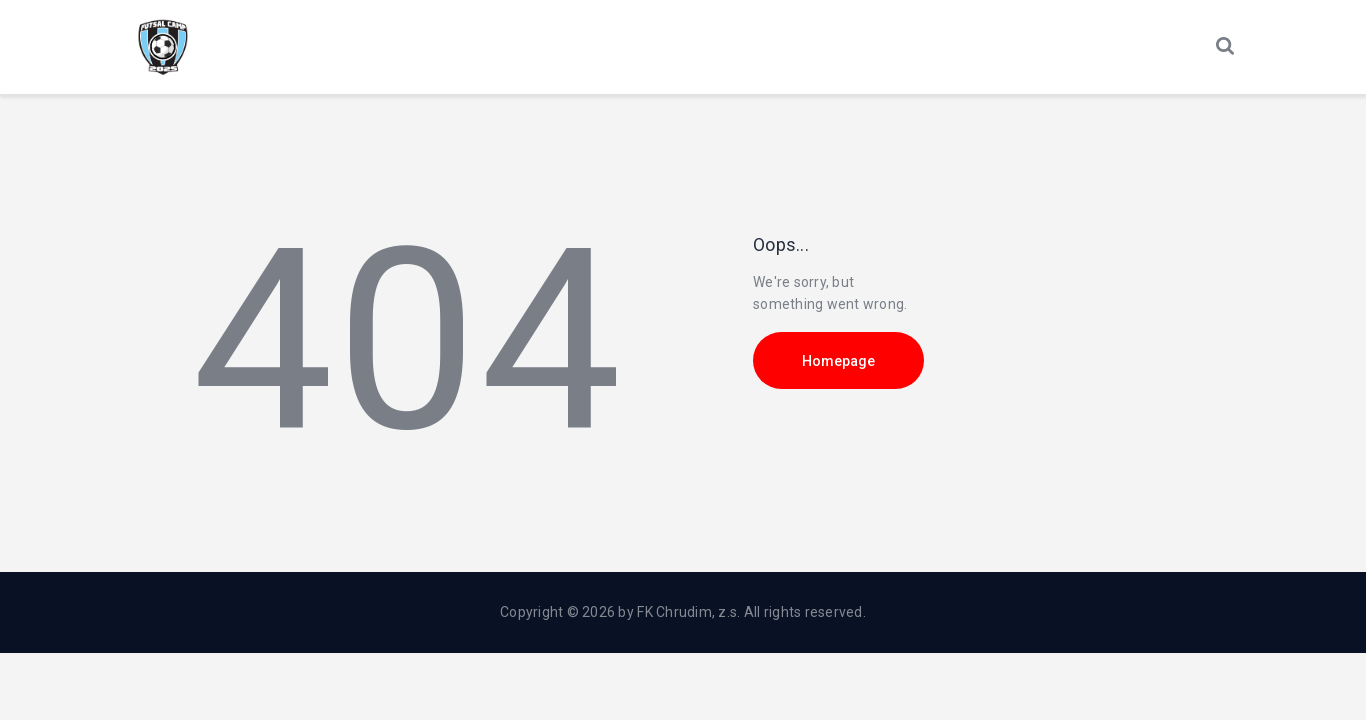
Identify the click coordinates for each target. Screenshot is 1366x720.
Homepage (838, 361)
